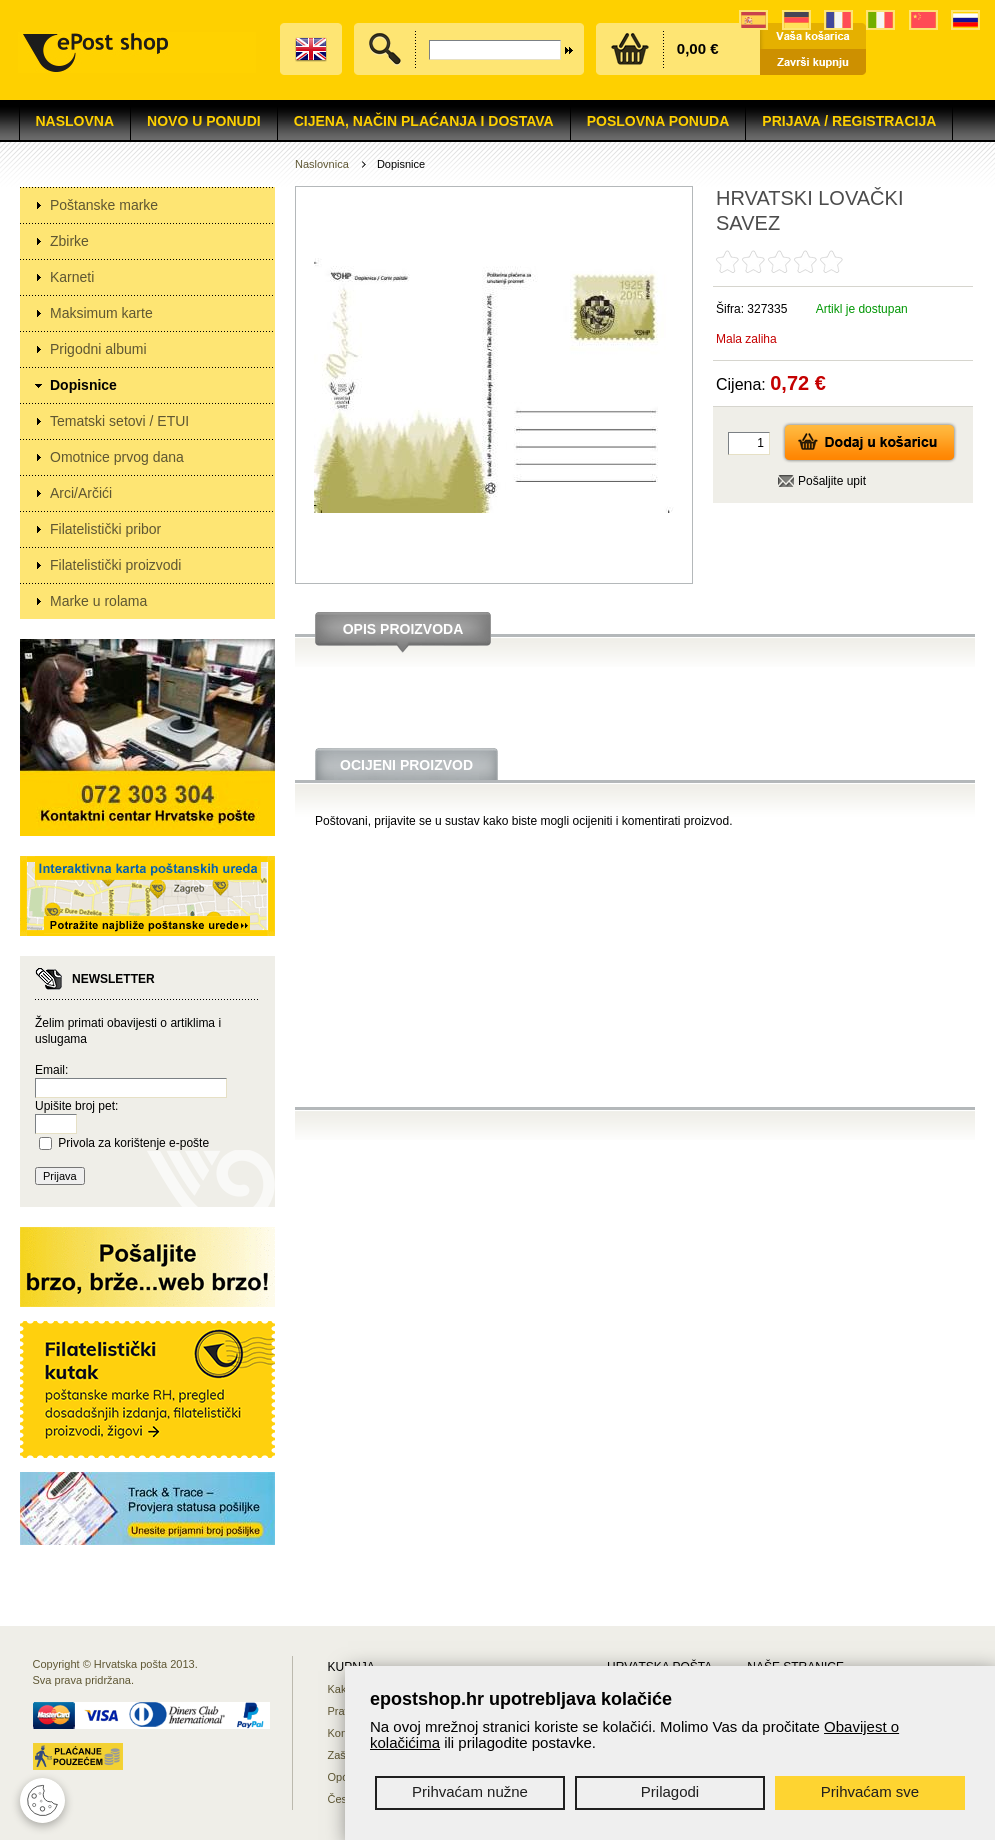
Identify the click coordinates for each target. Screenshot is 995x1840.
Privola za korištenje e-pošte (133, 1143)
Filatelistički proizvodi (115, 565)
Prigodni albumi (98, 349)
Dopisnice (83, 385)
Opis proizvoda (403, 629)
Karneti (72, 277)
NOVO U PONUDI (204, 121)
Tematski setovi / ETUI (119, 421)
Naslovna (75, 121)
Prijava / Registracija (849, 121)
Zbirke (69, 241)
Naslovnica (322, 164)
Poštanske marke (104, 205)
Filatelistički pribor (105, 529)
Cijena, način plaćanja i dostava (424, 121)
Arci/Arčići (81, 493)
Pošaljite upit (832, 481)
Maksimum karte (101, 313)
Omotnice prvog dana (117, 457)
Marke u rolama (98, 601)
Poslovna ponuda (658, 121)
